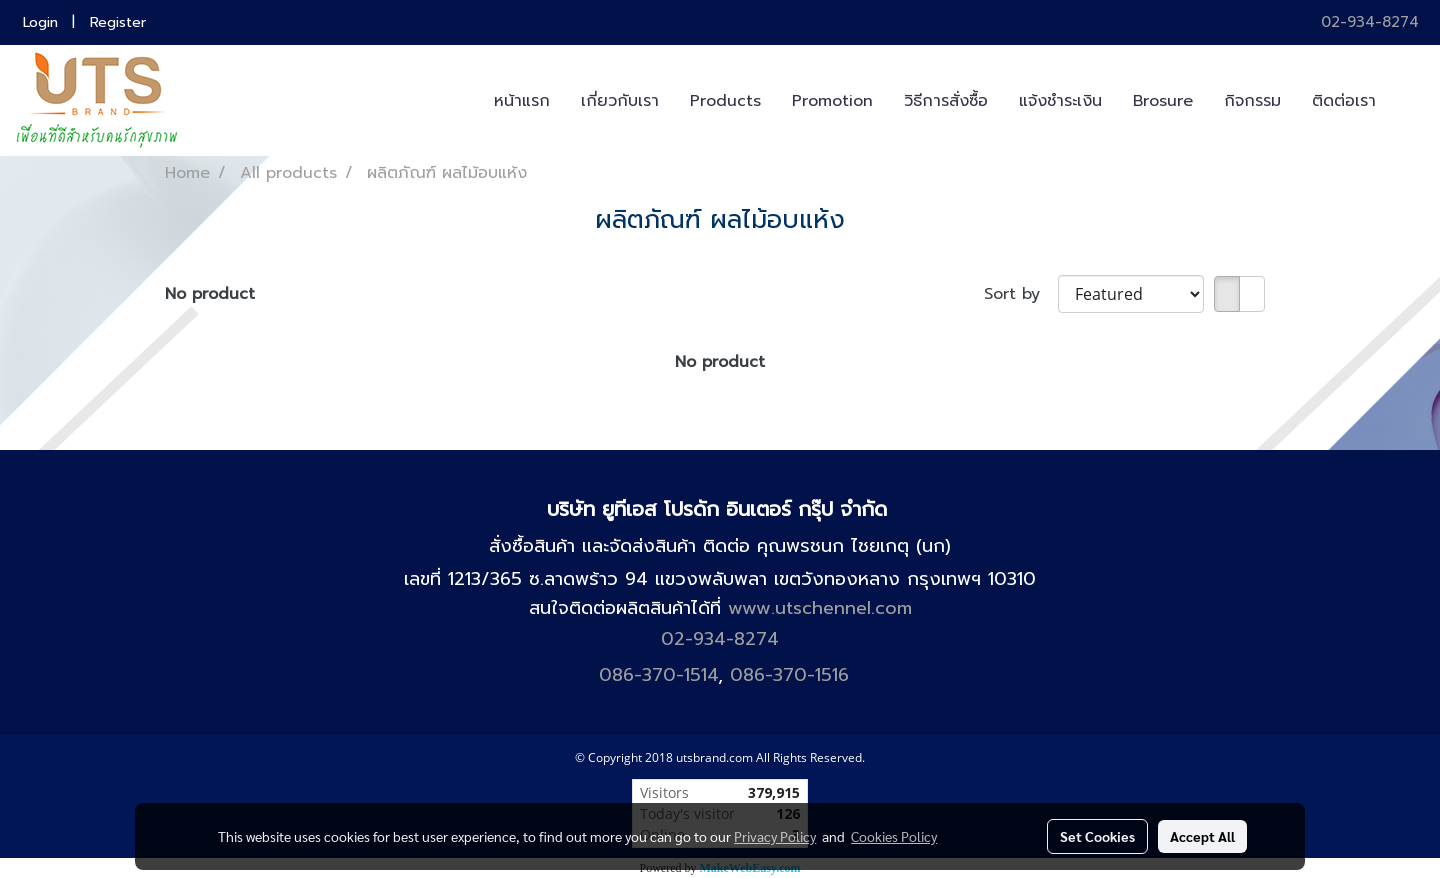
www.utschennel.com (820, 608)
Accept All (1202, 836)
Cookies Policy (894, 836)
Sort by (1021, 294)
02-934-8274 (1367, 22)
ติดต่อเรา (1344, 101)
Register (118, 22)
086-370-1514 (658, 675)
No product (210, 294)
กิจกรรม (1252, 101)
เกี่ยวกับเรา (620, 101)
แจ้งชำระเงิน (1060, 101)
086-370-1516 (789, 675)
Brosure (1163, 101)
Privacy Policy (775, 836)
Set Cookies (1097, 836)
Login (40, 22)
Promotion (832, 101)
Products (725, 101)
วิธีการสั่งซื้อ (946, 101)
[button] (1409, 101)
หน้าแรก (522, 101)
